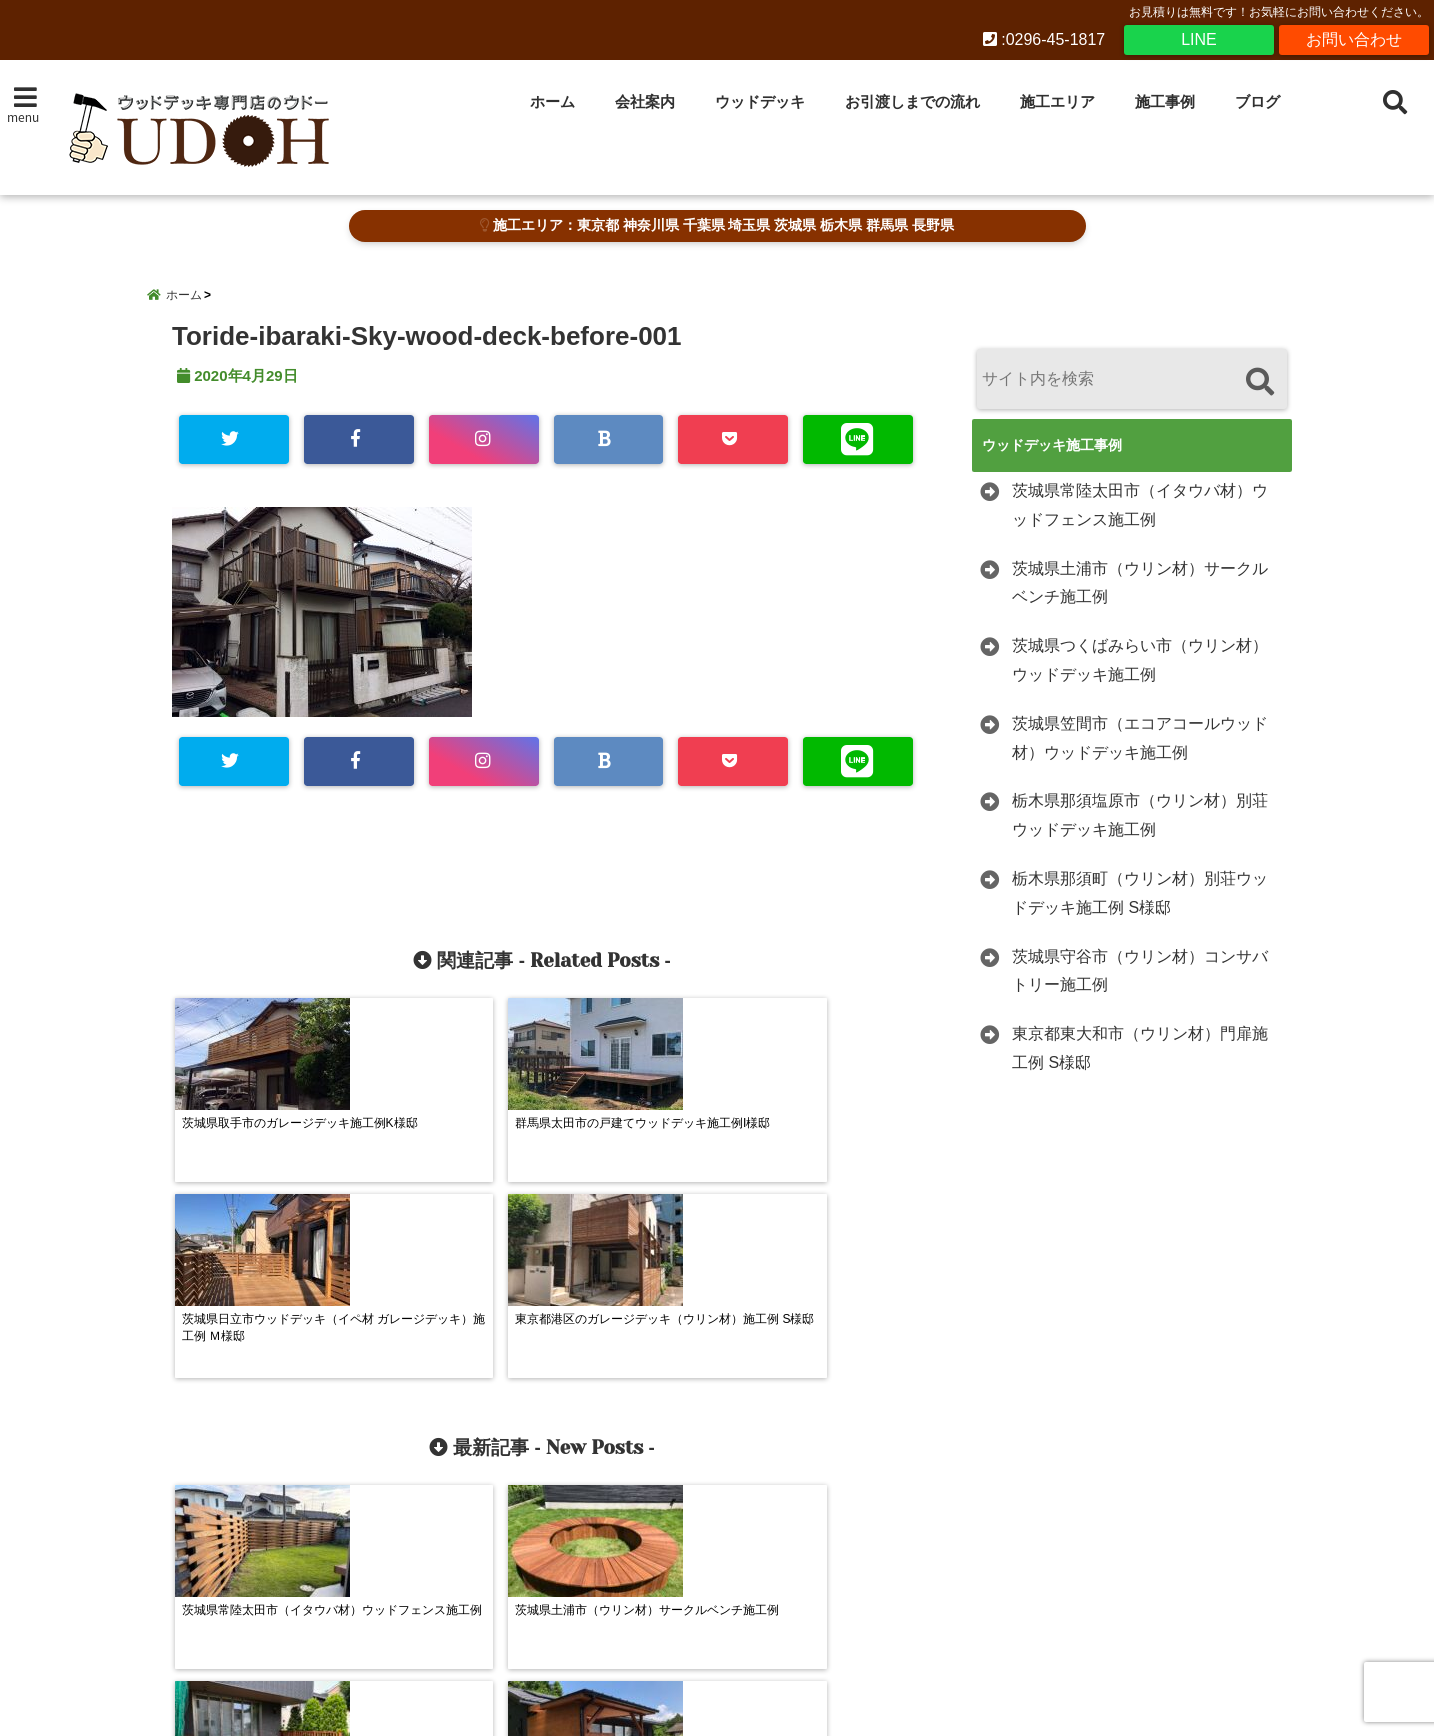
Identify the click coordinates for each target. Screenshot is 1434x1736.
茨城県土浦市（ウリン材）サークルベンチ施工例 (1140, 583)
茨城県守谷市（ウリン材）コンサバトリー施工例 (1140, 971)
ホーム (552, 101)
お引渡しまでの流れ (912, 101)
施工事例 (1165, 101)
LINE (1199, 39)
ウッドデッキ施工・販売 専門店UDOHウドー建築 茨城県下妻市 (675, 1708)
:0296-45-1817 (1044, 39)
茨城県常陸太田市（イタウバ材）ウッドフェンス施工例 (1140, 505)
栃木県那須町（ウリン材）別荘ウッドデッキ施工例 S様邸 (1140, 893)
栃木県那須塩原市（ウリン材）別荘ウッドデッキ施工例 (1140, 815)
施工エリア (1057, 101)
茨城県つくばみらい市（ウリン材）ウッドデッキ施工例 (1140, 660)
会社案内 (645, 101)
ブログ (1257, 101)
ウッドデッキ (760, 101)
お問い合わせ (1354, 39)
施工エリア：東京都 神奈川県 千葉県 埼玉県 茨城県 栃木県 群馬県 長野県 (716, 225)
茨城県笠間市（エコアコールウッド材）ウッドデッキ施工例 (1140, 738)
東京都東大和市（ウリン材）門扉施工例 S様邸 (1140, 1048)
